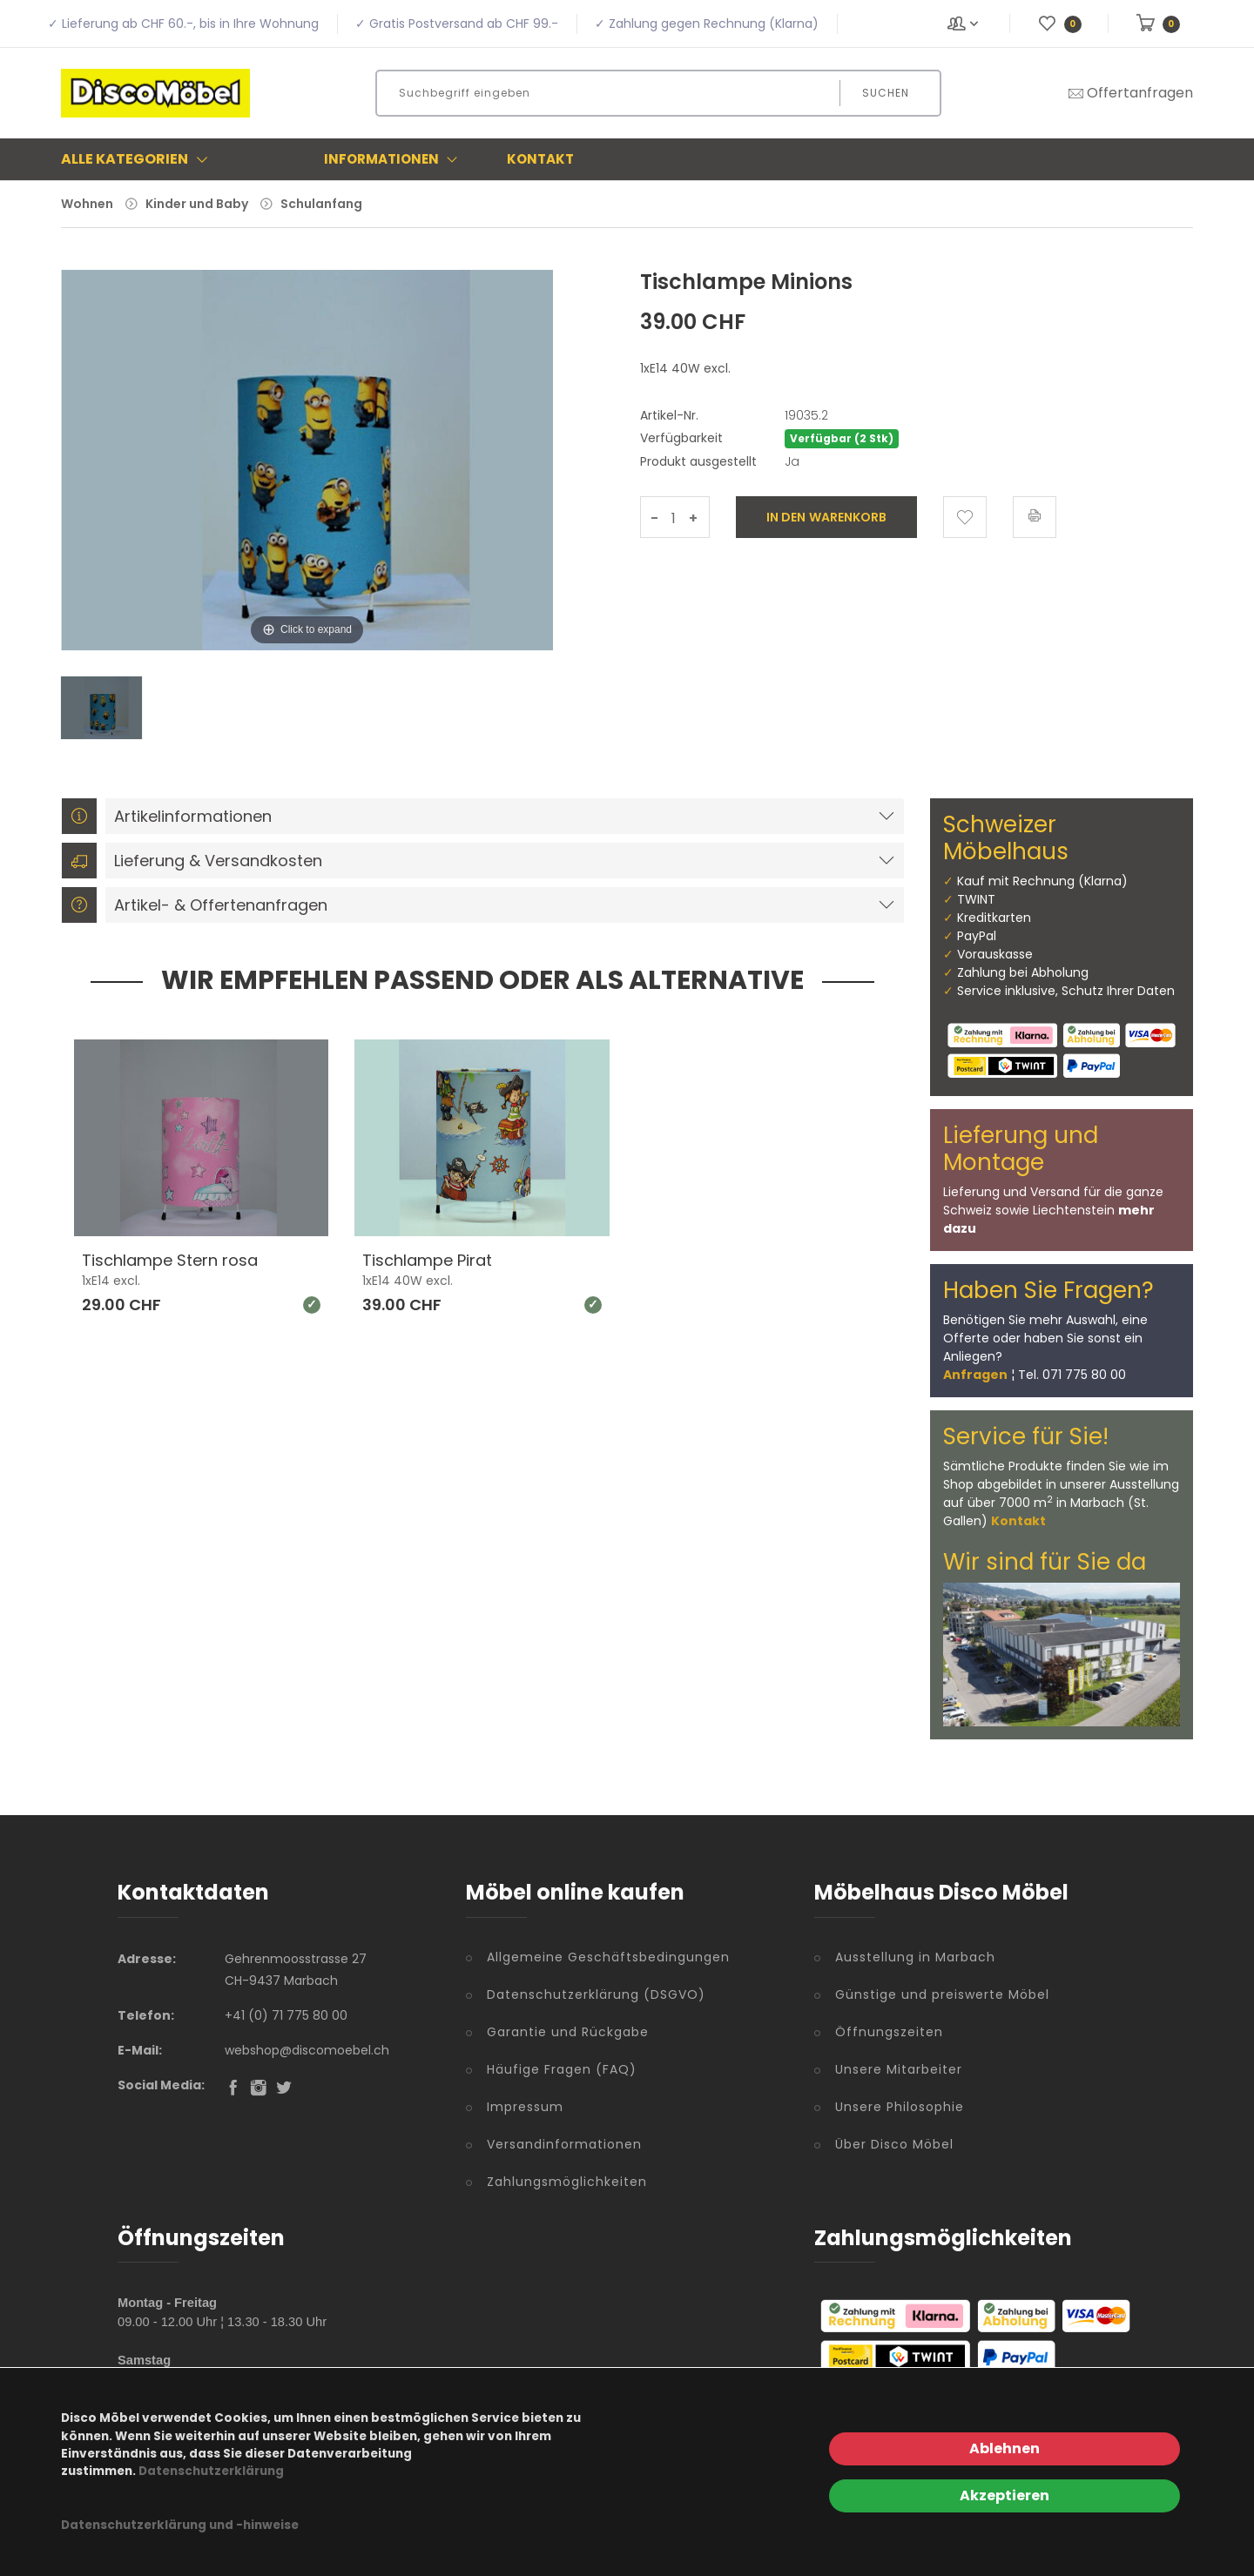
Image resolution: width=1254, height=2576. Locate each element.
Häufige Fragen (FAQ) (562, 2069)
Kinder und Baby (196, 203)
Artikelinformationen (167, 816)
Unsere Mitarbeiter (898, 2069)
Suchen (885, 92)
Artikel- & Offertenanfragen (194, 905)
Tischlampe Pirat (427, 1260)
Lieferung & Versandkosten (192, 860)
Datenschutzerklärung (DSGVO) (596, 1994)
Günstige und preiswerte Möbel (942, 1994)
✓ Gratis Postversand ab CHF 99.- (456, 23)
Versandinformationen (564, 2144)
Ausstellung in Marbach (915, 1957)
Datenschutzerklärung (211, 2471)
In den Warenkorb (826, 517)
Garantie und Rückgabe (568, 2032)
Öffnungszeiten (889, 2032)
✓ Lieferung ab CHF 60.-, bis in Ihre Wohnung (183, 23)
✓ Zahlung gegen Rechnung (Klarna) (707, 23)
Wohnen (87, 203)
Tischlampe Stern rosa (170, 1260)
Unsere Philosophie (899, 2106)
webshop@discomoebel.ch (307, 2050)
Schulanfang (321, 203)
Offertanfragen (1130, 93)
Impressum (525, 2106)
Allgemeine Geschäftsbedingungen (608, 1957)
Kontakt (540, 159)
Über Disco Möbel (894, 2144)
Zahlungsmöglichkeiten (567, 2181)
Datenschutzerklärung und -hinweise (180, 2525)
